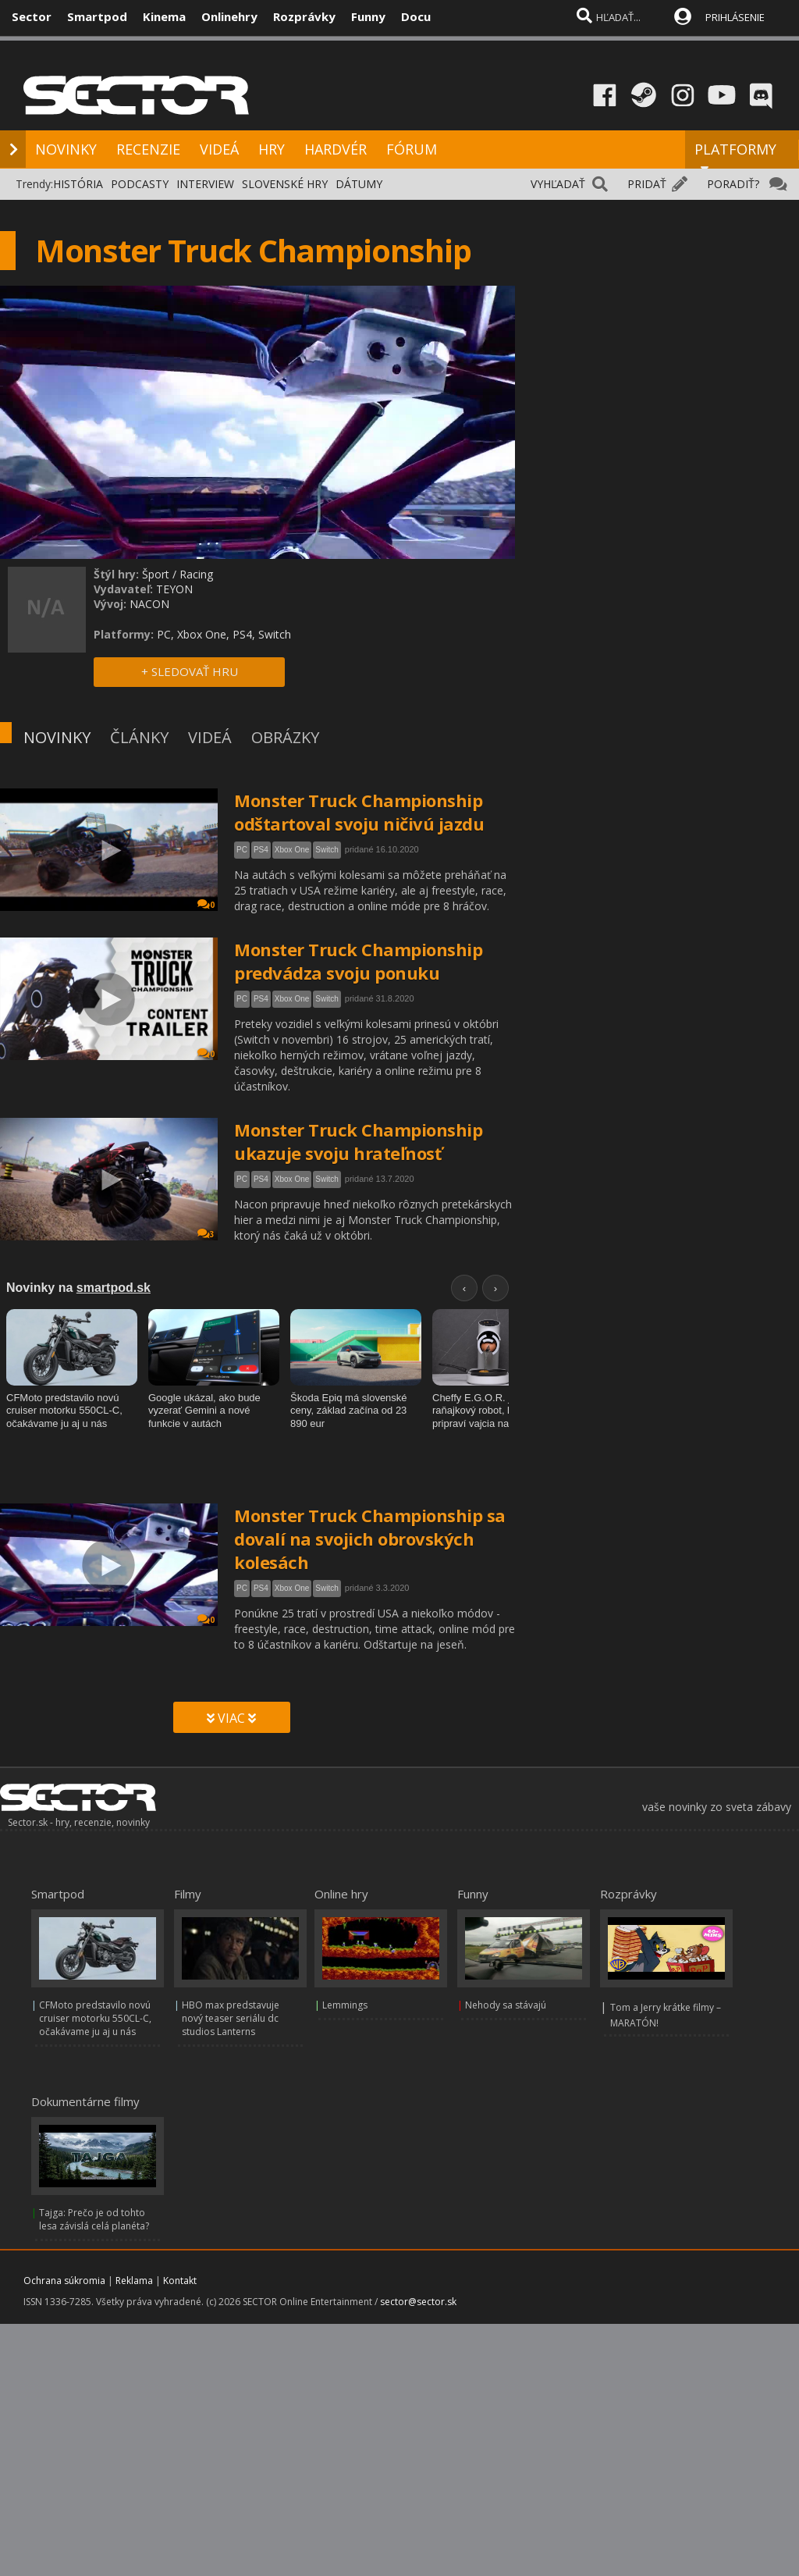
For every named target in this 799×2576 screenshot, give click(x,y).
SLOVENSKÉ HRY (285, 183)
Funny (368, 16)
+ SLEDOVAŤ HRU (189, 671)
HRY (271, 149)
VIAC (231, 1718)
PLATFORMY (735, 156)
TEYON (174, 589)
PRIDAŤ (646, 183)
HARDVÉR (335, 149)
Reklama (134, 2280)
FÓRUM (411, 149)
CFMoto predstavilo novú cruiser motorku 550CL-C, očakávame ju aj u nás (95, 2018)
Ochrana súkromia (64, 2280)
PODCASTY (140, 183)
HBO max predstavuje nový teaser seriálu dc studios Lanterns (230, 2018)
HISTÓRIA (78, 183)
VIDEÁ (219, 149)
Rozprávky (304, 16)
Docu (416, 16)
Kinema (164, 16)
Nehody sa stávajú (505, 2005)
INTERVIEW (205, 183)
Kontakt (180, 2280)
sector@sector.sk (418, 2301)
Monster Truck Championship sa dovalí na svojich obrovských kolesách (370, 1538)
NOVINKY (66, 149)
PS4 (261, 849)
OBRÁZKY (285, 737)
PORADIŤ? (733, 183)
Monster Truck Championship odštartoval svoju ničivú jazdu (359, 811)
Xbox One (292, 849)
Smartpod (97, 16)
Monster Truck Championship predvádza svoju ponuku (358, 961)
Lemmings (345, 2005)
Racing (196, 574)
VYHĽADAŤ (558, 183)
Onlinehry (229, 16)
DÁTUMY (359, 183)
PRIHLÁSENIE (735, 17)
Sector (31, 16)
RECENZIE (148, 149)
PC (241, 849)
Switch (326, 849)
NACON (149, 603)
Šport (155, 574)
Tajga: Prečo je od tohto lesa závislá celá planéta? (94, 2219)
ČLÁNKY (139, 737)
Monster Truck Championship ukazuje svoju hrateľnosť (358, 1141)
